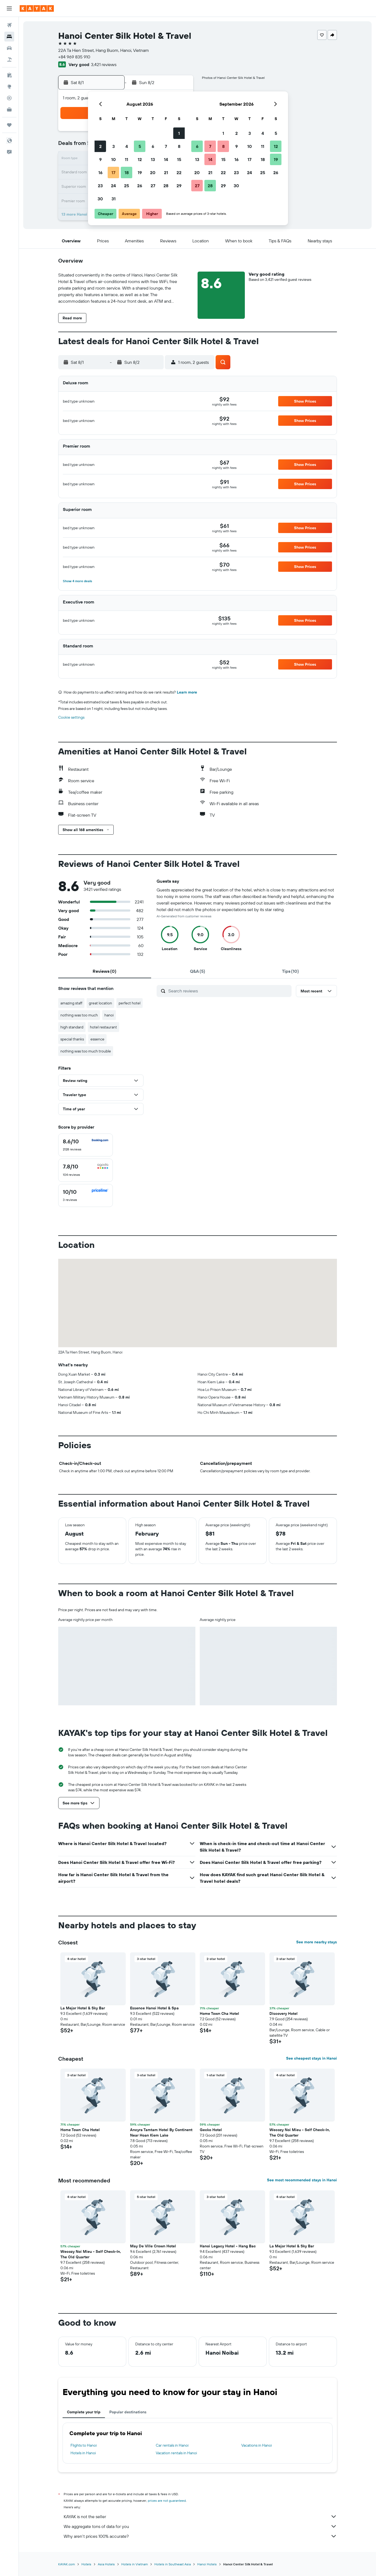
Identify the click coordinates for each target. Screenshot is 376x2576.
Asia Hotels (106, 2564)
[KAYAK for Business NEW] (9, 109)
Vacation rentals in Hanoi (176, 2452)
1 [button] (179, 133)
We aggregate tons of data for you (200, 2526)
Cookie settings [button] (71, 717)
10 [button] (113, 159)
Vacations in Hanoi (256, 2445)
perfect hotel (129, 1003)
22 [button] (179, 172)
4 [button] (126, 146)
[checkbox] (85, 1145)
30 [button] (100, 198)
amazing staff (71, 1003)
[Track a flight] (9, 98)
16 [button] (100, 172)
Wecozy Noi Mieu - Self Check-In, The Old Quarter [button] (299, 2132)
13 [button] (153, 159)
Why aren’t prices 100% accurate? (200, 2536)
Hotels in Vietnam (134, 2564)
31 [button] (113, 198)
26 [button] (139, 185)
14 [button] (166, 159)
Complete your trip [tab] (84, 2412)
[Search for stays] (9, 36)
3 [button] (113, 146)
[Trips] (9, 125)
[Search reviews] (228, 991)
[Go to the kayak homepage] (37, 8)
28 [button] (165, 185)
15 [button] (179, 159)
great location (100, 1003)
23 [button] (100, 185)
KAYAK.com (66, 2564)
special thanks (72, 1039)
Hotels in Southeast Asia (172, 2564)
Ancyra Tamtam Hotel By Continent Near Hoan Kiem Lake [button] (161, 2132)
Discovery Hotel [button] (283, 2013)
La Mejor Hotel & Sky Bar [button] (82, 2008)
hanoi (109, 1015)
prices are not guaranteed (167, 2500)
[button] (9, 8)
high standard (71, 1027)
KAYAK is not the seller (200, 2516)
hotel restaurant (103, 1027)
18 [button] (127, 172)
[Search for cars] (9, 48)
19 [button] (140, 172)
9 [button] (100, 159)
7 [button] (166, 146)
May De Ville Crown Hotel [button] (153, 2246)
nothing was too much (79, 1015)
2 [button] (100, 146)
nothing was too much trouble (85, 1051)
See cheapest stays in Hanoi (311, 2058)
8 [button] (179, 146)
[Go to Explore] (9, 86)
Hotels (86, 2564)
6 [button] (153, 146)
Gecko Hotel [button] (211, 2129)
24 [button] (113, 185)
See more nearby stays (316, 1942)
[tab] (104, 971)
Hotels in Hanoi (83, 2452)
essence (97, 1039)
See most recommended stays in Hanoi (302, 2180)
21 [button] (166, 172)
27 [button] (153, 185)
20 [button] (152, 172)
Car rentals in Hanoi (172, 2445)
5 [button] (140, 146)
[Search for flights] (9, 25)
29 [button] (179, 185)
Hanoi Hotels (207, 2564)
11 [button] (126, 159)
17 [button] (113, 172)
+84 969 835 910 (74, 57)
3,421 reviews (103, 64)
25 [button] (126, 185)
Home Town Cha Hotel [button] (219, 2013)
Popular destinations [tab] (127, 2412)
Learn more (187, 692)
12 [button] (140, 159)
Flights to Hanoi (83, 2445)
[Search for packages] (9, 59)
